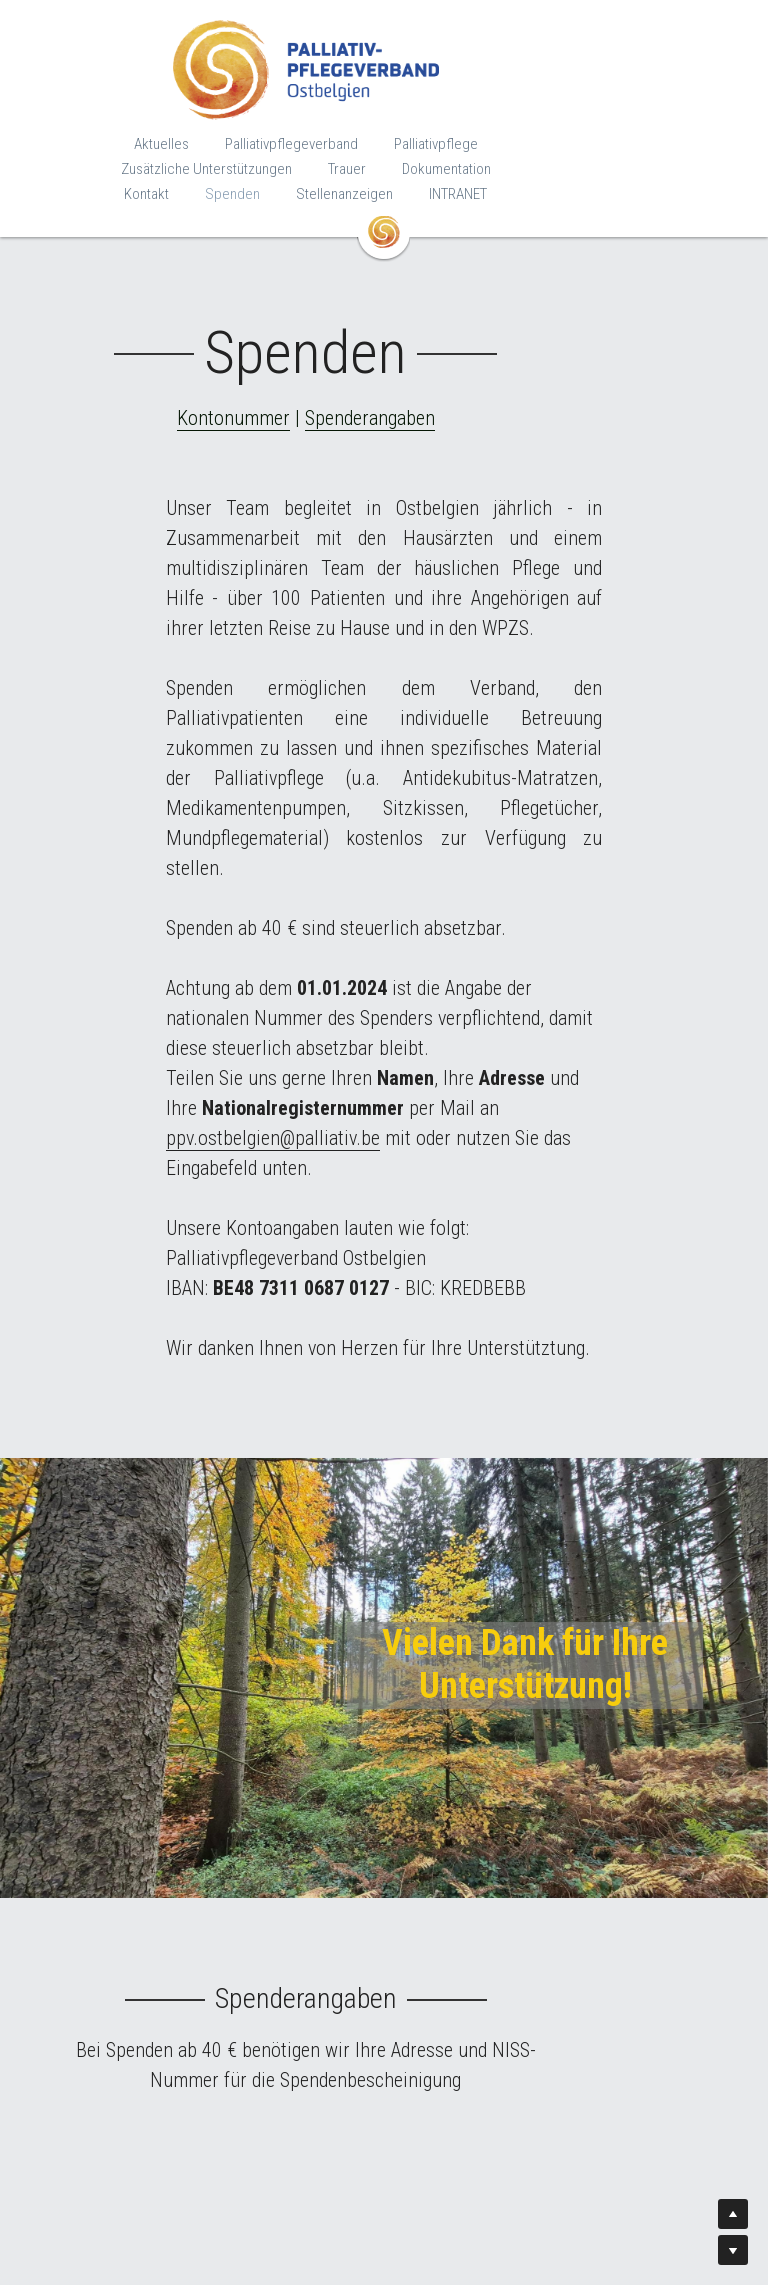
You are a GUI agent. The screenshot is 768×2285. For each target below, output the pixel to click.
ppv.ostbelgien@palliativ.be (515, 963)
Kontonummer (311, 393)
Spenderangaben (448, 393)
